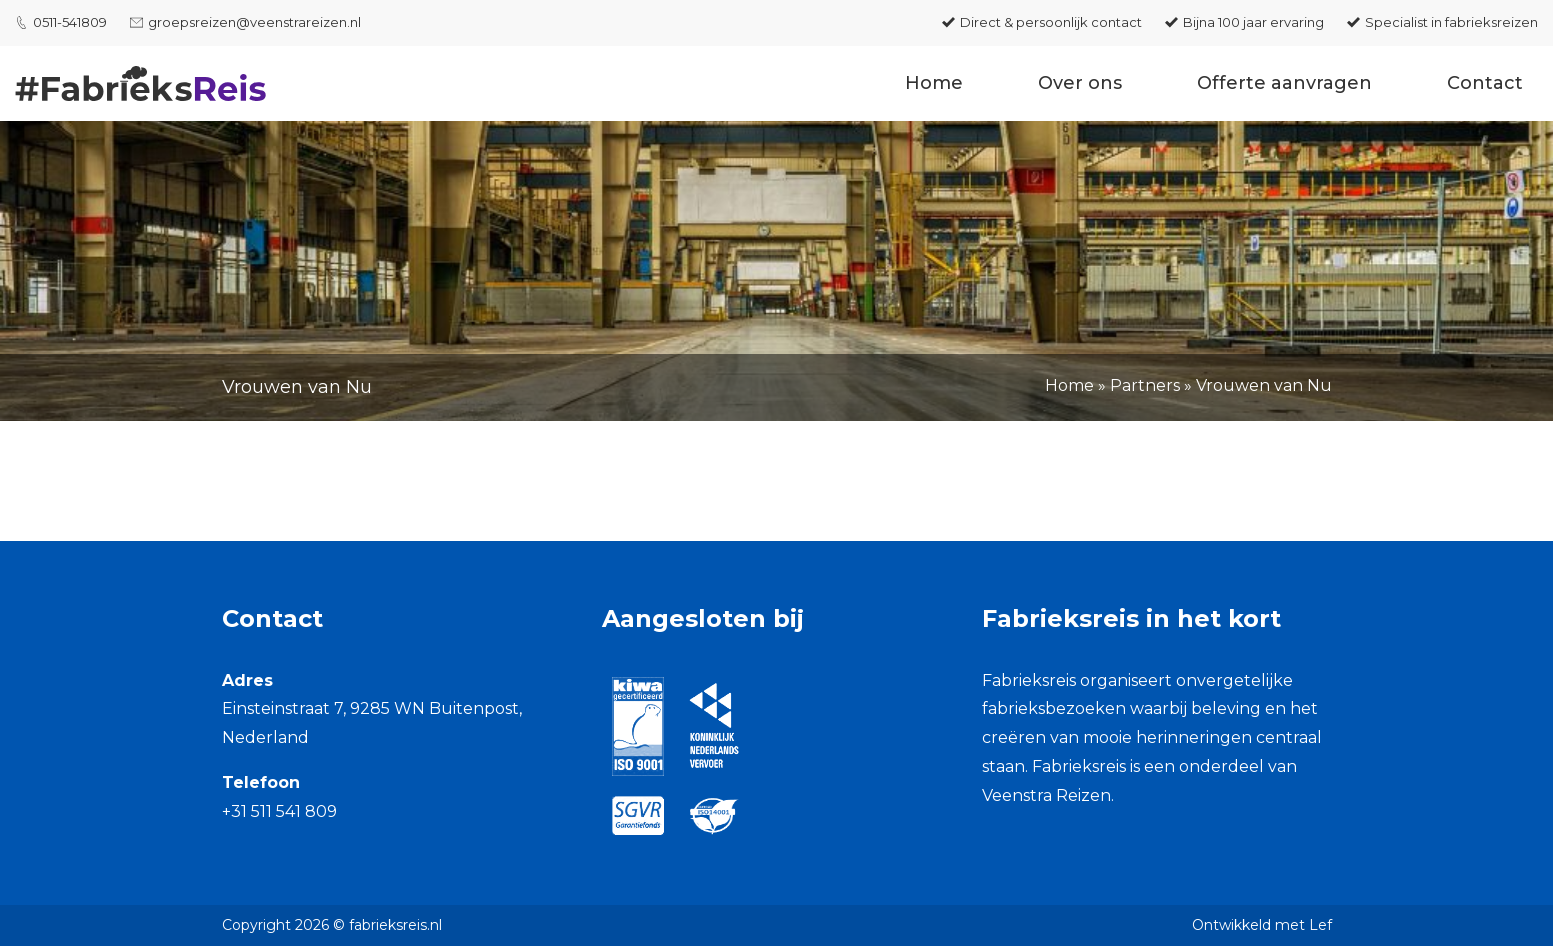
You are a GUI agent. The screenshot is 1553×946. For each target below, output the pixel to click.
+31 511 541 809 (279, 811)
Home (934, 83)
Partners (1145, 385)
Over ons (1080, 83)
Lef (1320, 925)
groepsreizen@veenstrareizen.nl (254, 22)
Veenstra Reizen (1046, 795)
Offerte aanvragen (1284, 83)
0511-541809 (70, 22)
